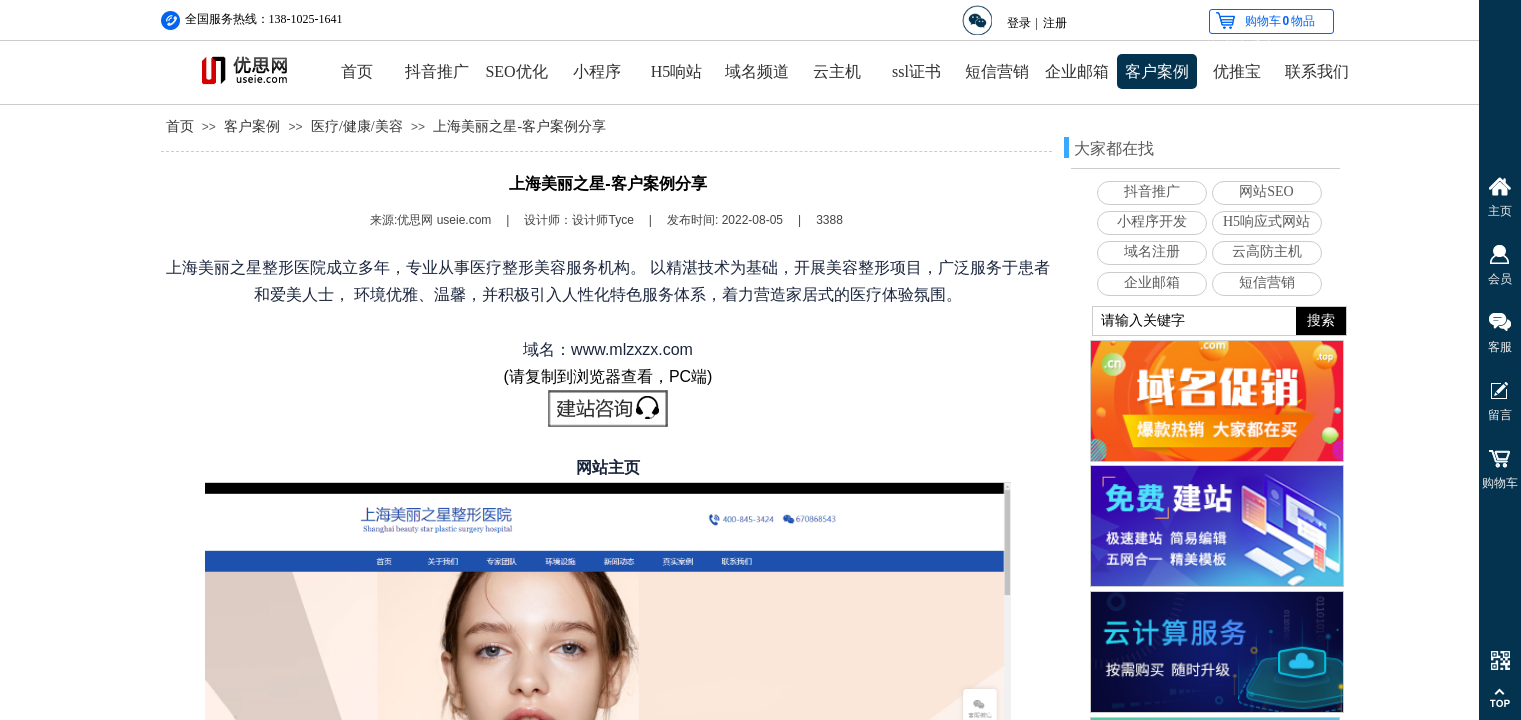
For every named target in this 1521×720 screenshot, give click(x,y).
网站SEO (1266, 191)
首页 (357, 71)
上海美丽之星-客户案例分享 (519, 126)
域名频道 (757, 71)
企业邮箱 (1077, 71)
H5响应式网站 (1266, 221)
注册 (1055, 23)
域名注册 (1152, 251)
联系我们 (1317, 71)
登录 (1019, 23)
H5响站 (677, 71)
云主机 (837, 71)
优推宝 (1237, 71)
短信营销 (997, 71)
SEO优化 (516, 71)
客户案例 (1157, 71)
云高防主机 (1267, 251)
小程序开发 (1152, 221)
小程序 (597, 71)
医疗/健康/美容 (357, 126)
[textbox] (1194, 321)
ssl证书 (916, 71)
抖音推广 (437, 71)
